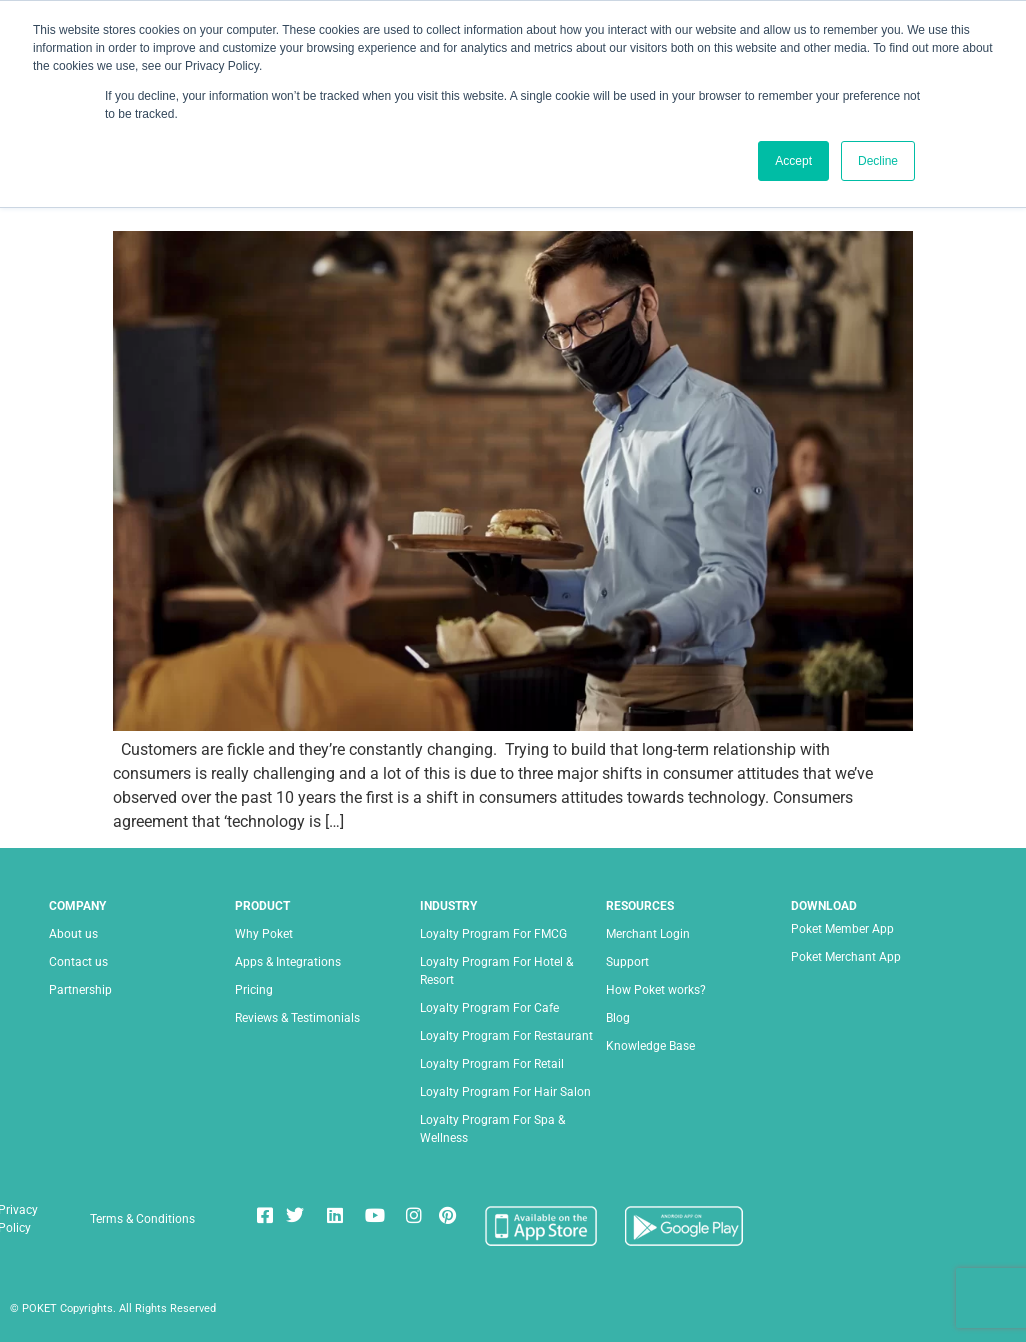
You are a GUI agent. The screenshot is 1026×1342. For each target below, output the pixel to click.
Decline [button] (878, 161)
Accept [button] (793, 161)
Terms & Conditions (142, 1219)
